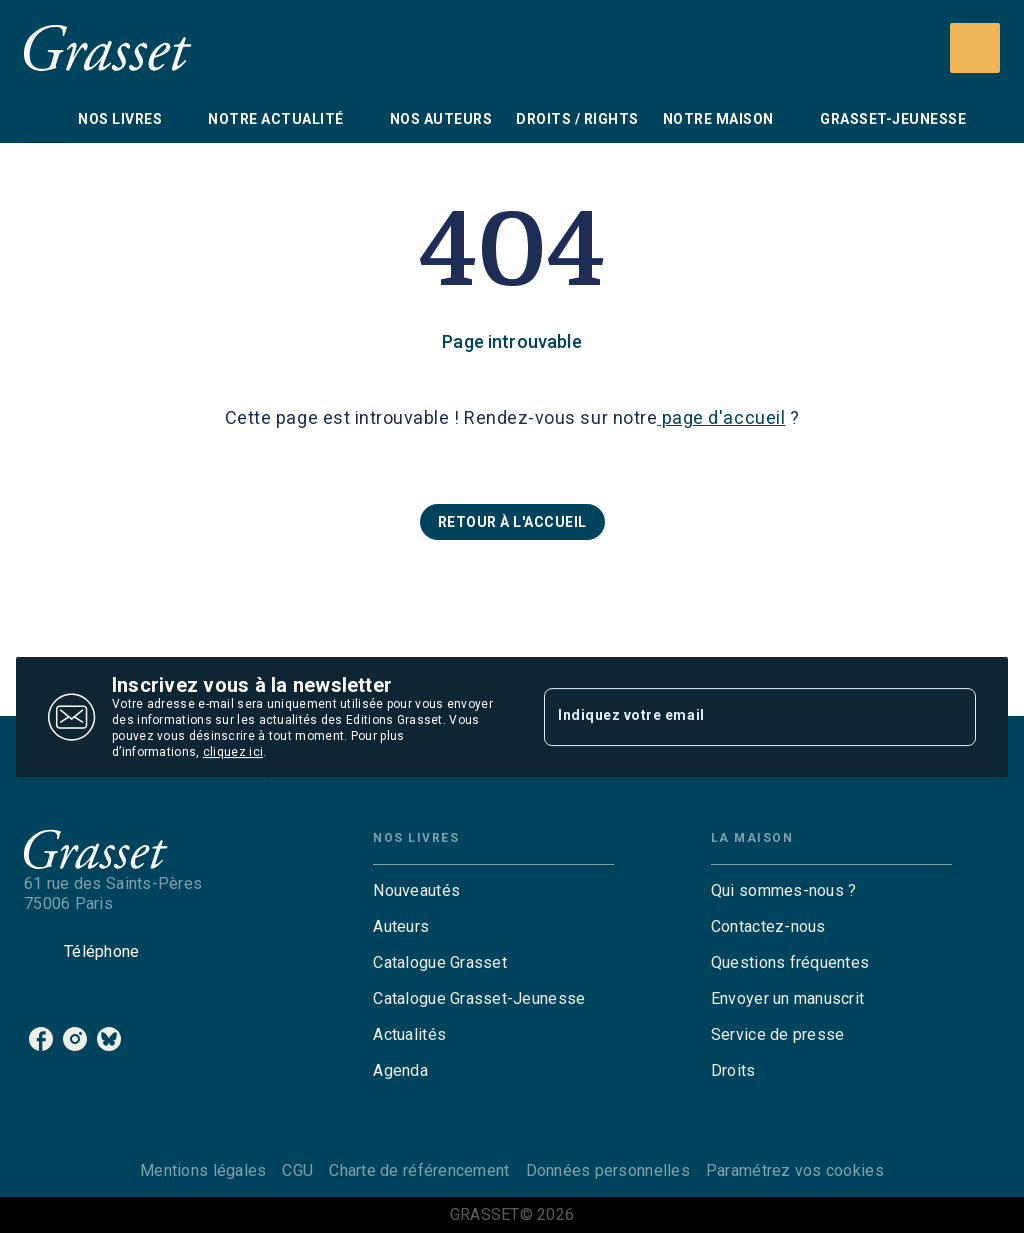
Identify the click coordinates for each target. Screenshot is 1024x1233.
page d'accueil (721, 417)
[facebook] (41, 1039)
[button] (512, 522)
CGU (297, 1170)
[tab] (45, 119)
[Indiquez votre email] (735, 717)
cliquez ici (233, 752)
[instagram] (75, 1039)
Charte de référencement (419, 1170)
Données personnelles (608, 1170)
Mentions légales (203, 1170)
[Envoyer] (952, 717)
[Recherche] (975, 48)
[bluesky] (109, 1039)
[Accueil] (108, 47)
